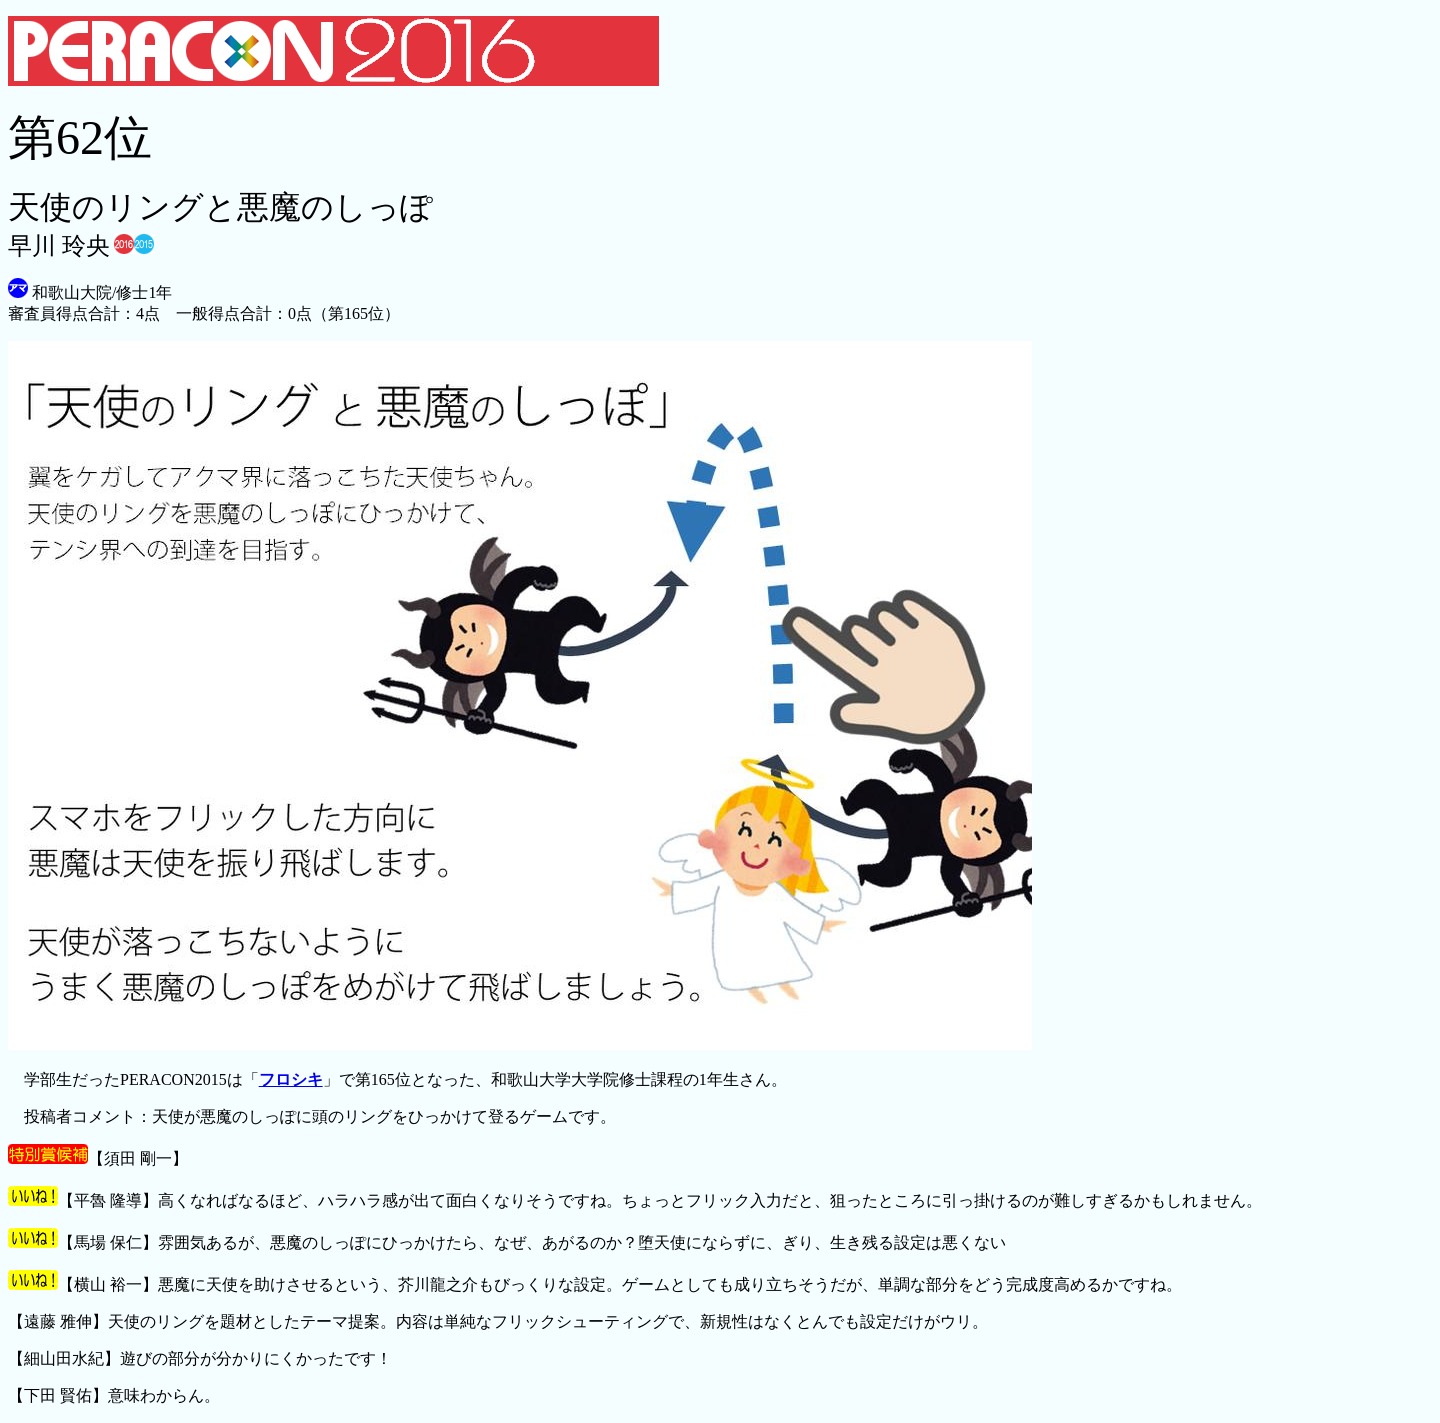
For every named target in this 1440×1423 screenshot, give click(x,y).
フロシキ (291, 1079)
